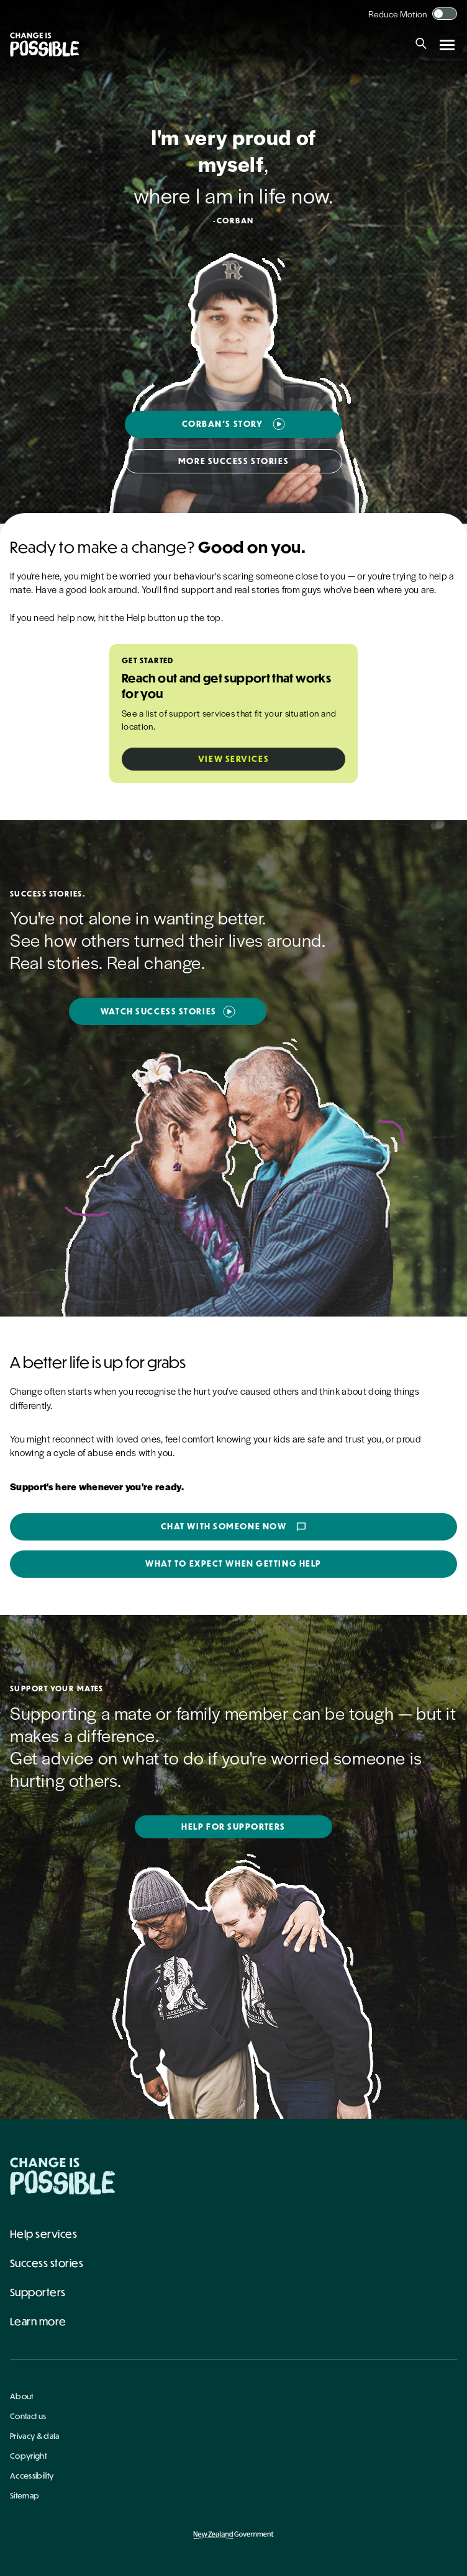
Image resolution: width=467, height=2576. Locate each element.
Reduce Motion (397, 13)
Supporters (38, 2292)
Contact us (28, 2416)
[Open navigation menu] (447, 45)
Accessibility (31, 2475)
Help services (43, 2234)
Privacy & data (34, 2436)
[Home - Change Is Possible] (63, 2176)
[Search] (421, 44)
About (22, 2396)
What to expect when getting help (233, 1563)
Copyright (28, 2456)
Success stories (46, 2263)
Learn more (38, 2321)
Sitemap (24, 2495)
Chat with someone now (234, 1527)
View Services (233, 758)
